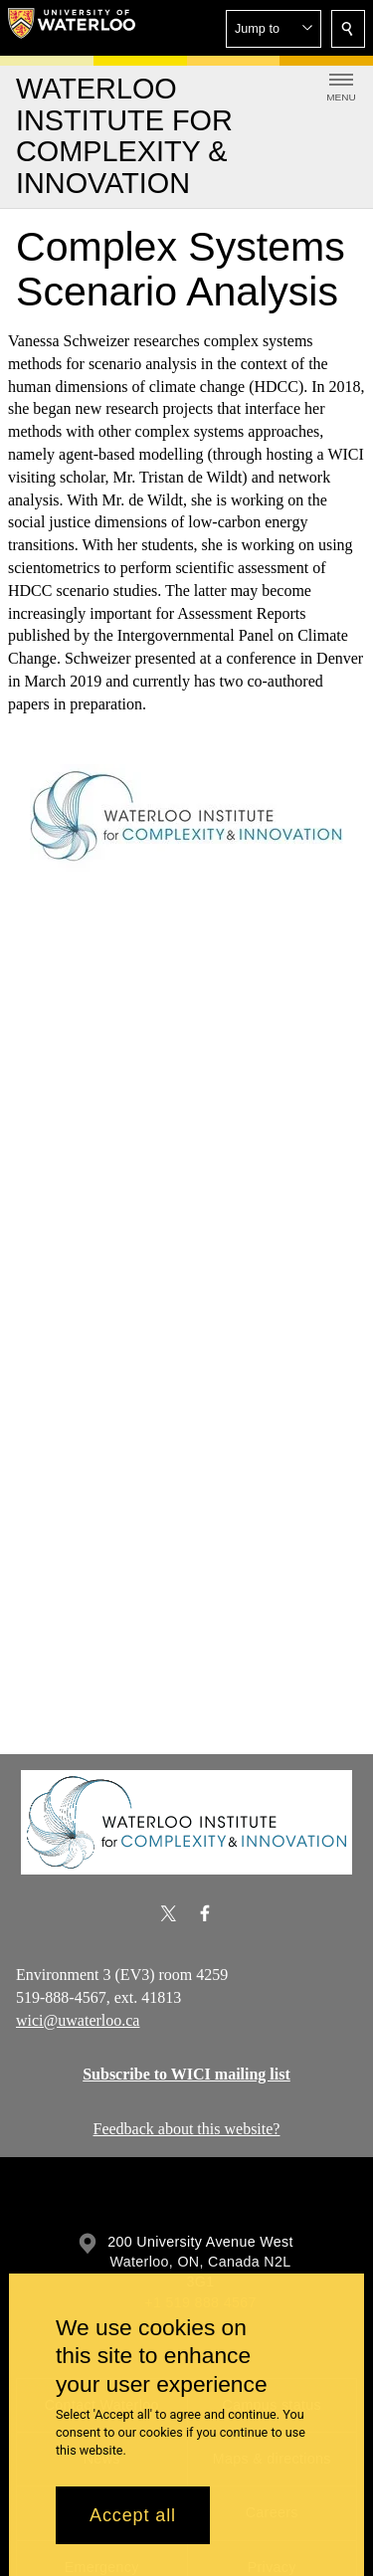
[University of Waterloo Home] (71, 28)
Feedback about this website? (186, 2128)
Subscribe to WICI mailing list (186, 2074)
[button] (273, 29)
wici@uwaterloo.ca (77, 2019)
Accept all (133, 2515)
